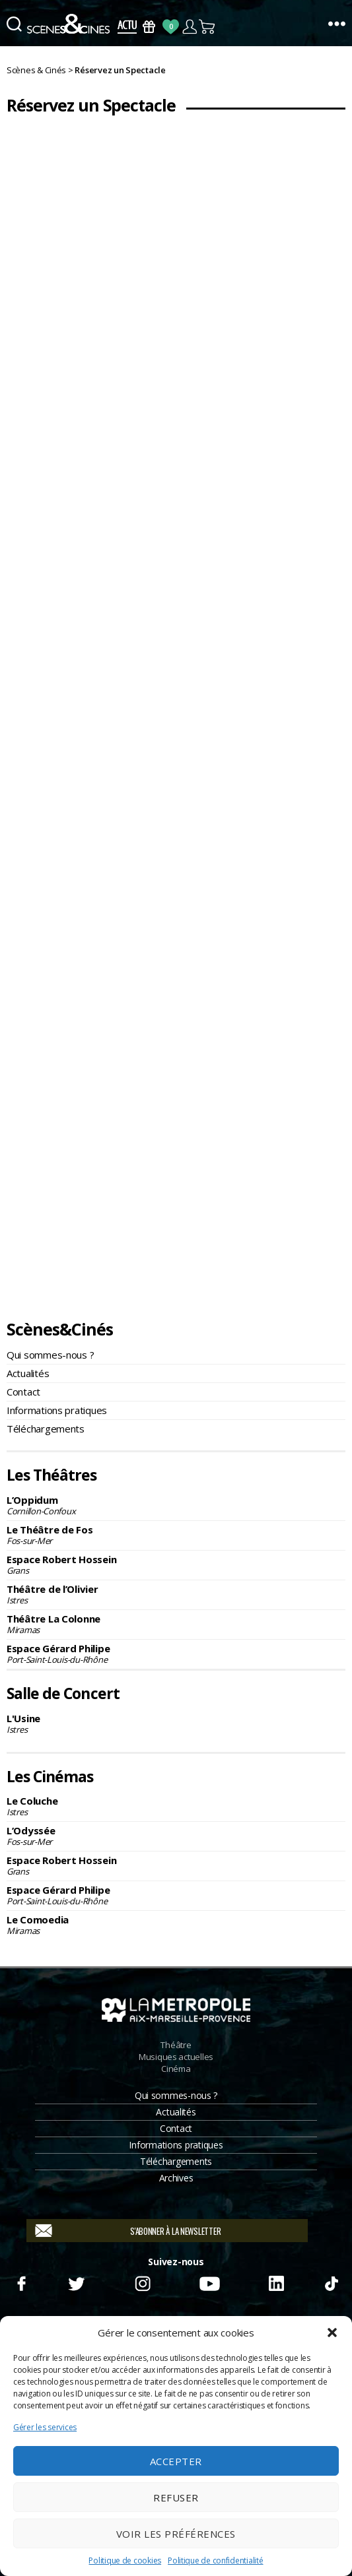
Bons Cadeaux (149, 26)
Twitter (75, 2281)
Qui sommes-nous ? (50, 1354)
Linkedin (276, 2281)
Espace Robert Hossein (176, 1564)
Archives (176, 2178)
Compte (189, 26)
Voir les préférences (176, 2533)
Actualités (28, 1373)
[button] (332, 2332)
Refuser (176, 2497)
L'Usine (176, 1723)
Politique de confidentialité (215, 2560)
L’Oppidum (176, 1505)
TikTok (331, 2281)
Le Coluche (176, 1806)
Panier (208, 26)
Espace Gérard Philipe (176, 1653)
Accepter (176, 2461)
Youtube (209, 2281)
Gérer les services (45, 2427)
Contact (23, 1391)
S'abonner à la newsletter (175, 2231)
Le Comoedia (176, 1925)
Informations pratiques (57, 1410)
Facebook (21, 2281)
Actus (127, 26)
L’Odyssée (176, 1836)
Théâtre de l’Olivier (176, 1594)
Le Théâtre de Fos (176, 1535)
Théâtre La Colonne (176, 1624)
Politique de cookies (124, 2560)
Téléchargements (46, 1428)
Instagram (142, 2281)
